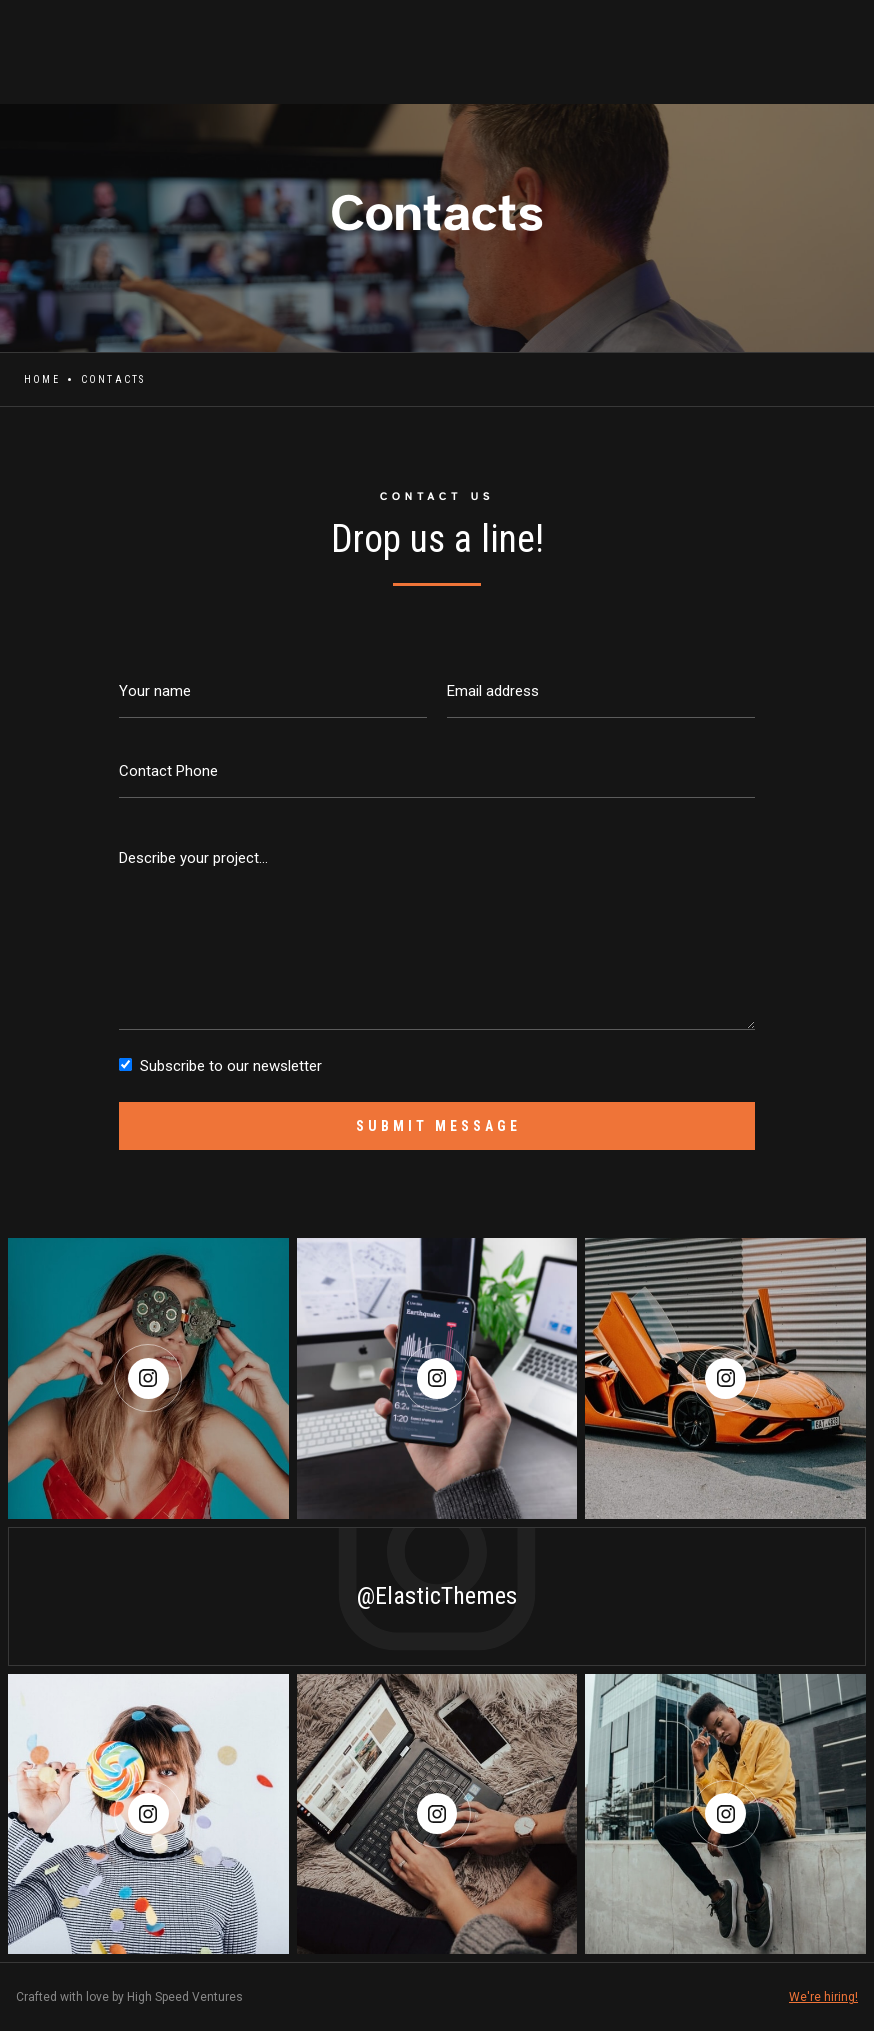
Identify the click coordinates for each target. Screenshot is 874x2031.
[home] (16, 41)
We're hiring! (823, 1997)
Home (42, 379)
